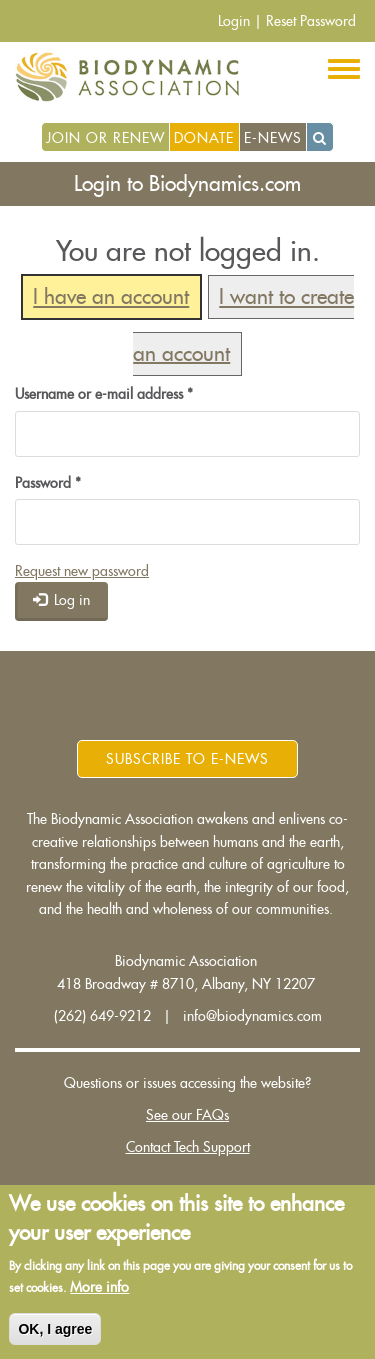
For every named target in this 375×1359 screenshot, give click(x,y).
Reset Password (311, 21)
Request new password (82, 571)
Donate (204, 138)
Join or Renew (105, 138)
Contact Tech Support (188, 1147)
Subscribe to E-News (187, 759)
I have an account (111, 297)
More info (99, 1287)
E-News (273, 138)
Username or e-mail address (104, 394)
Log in (62, 599)
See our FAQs (187, 1115)
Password (48, 483)
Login (234, 21)
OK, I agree (55, 1329)
